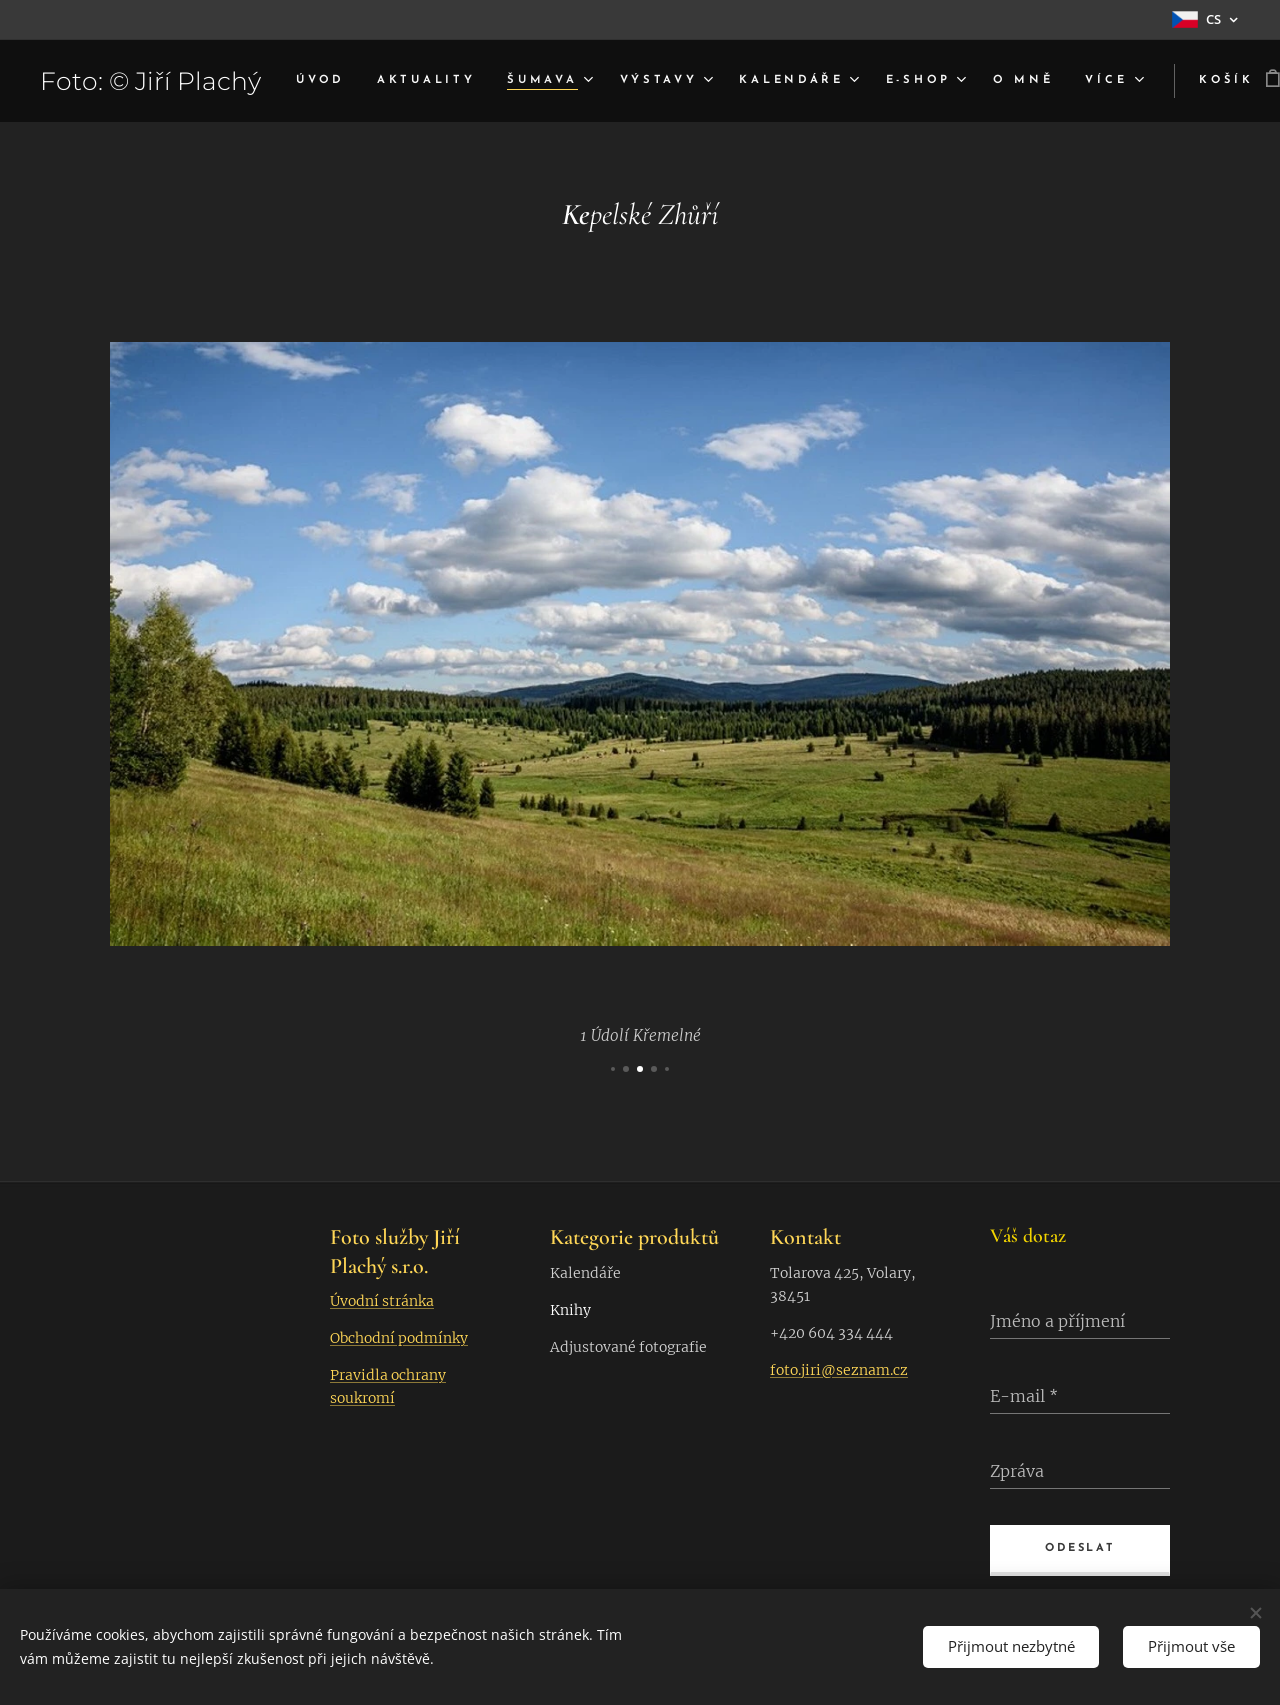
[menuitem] (363, 81)
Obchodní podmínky (399, 1338)
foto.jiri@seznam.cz (839, 1370)
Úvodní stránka (382, 1301)
